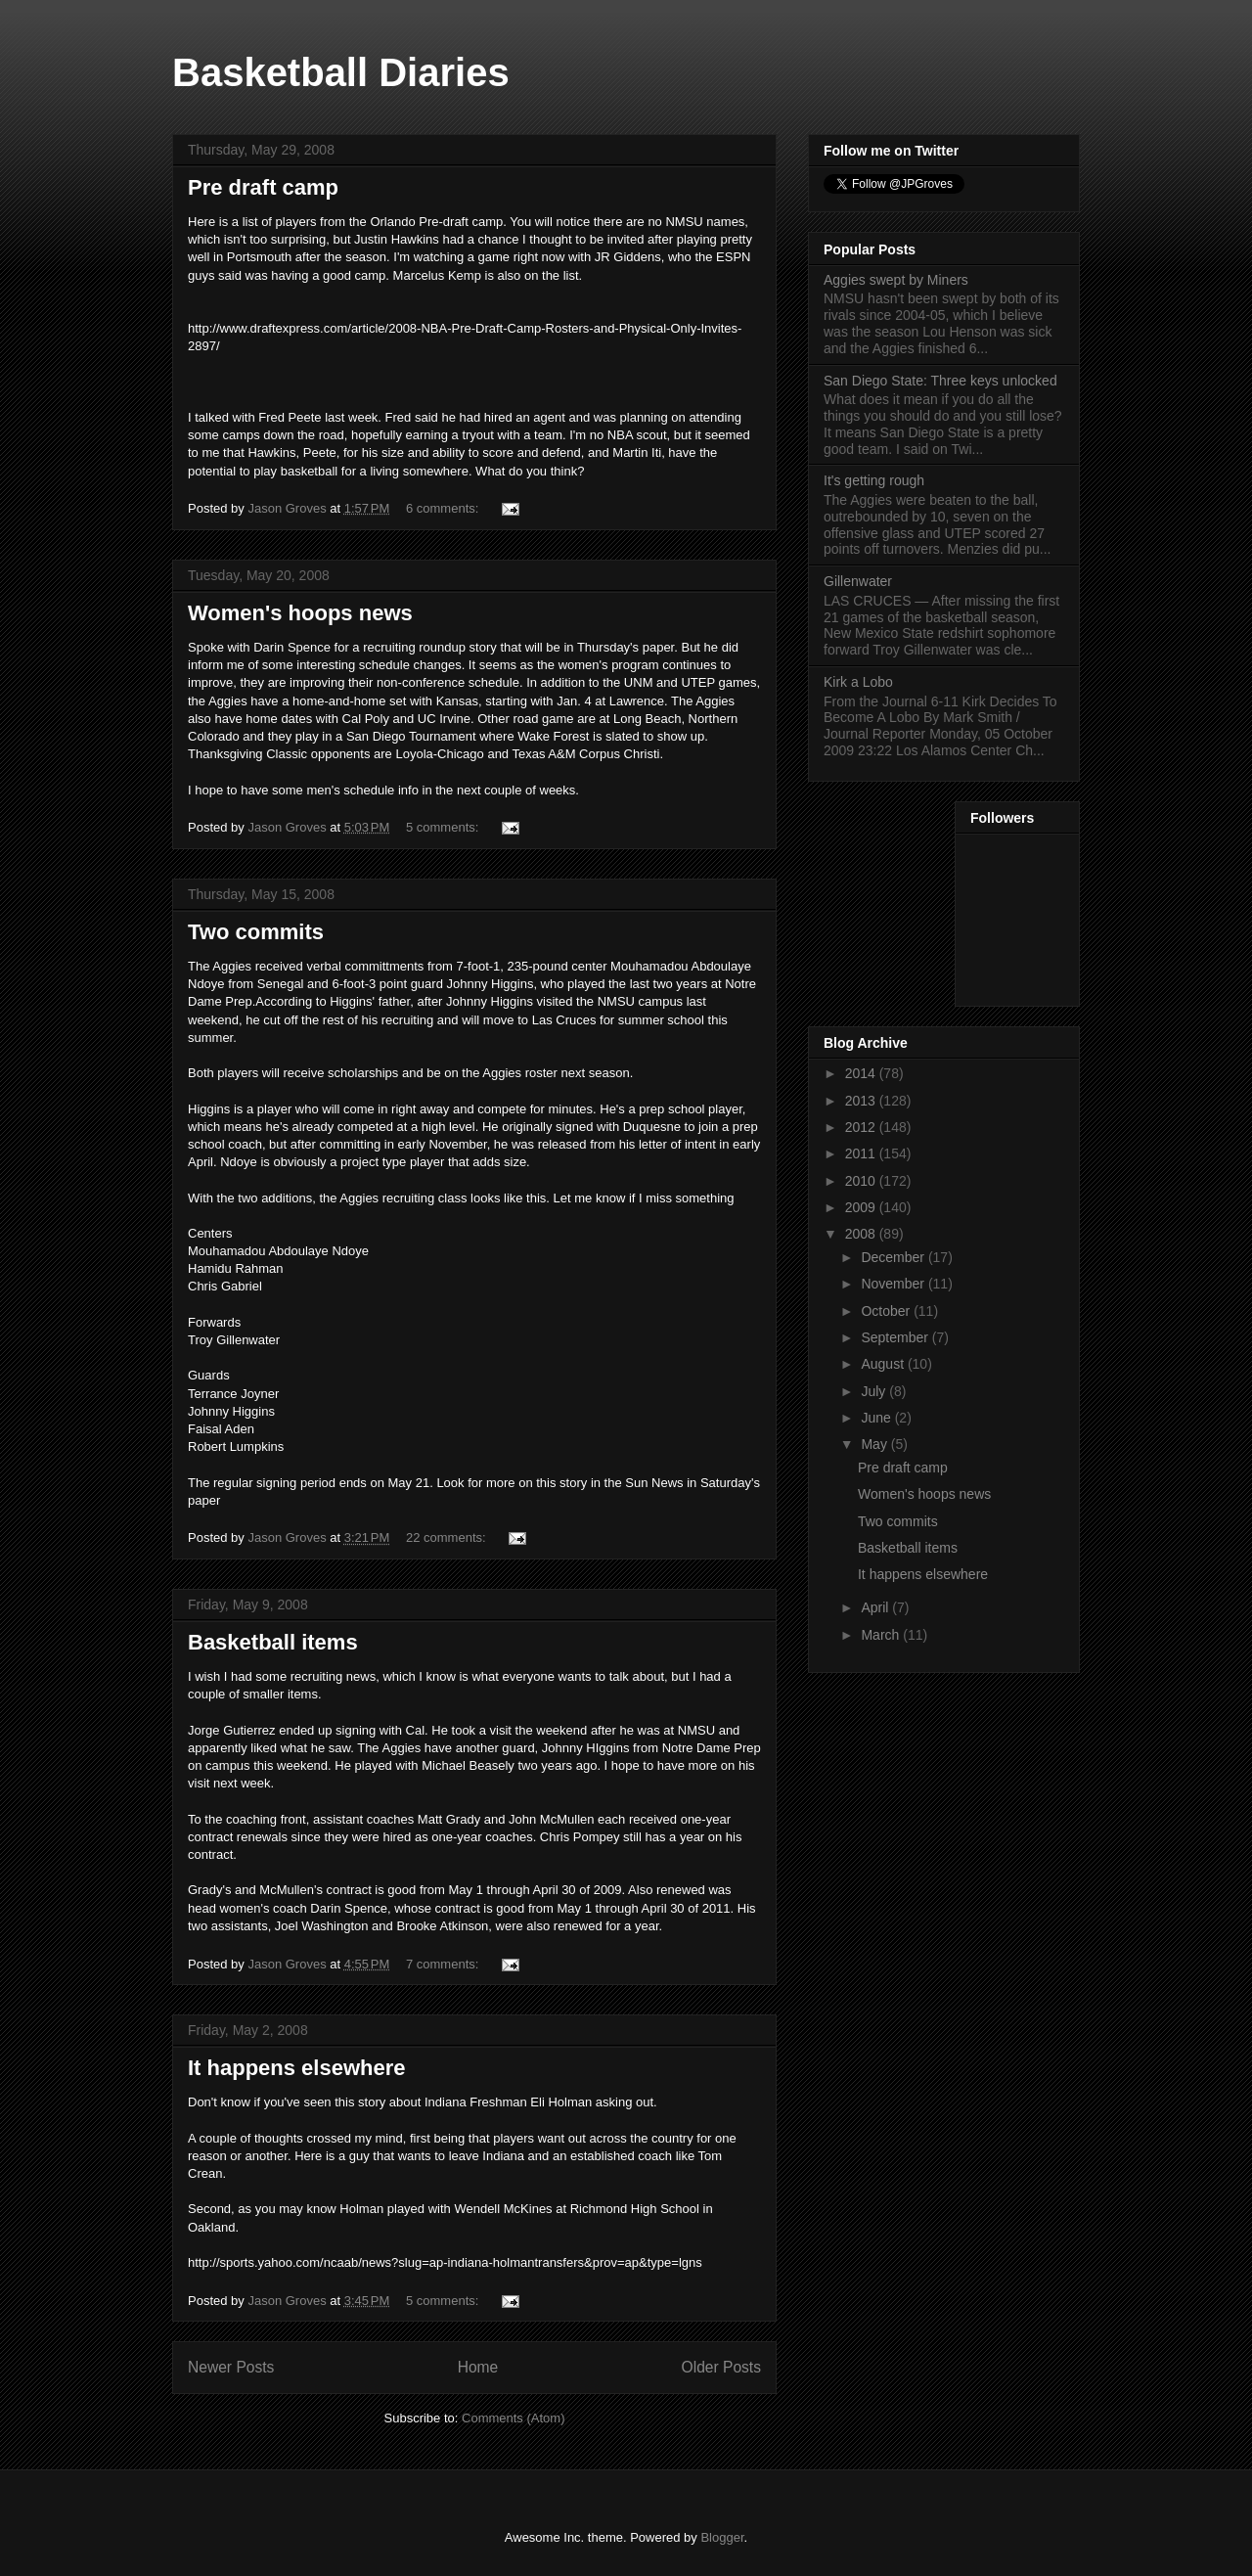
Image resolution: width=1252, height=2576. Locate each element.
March (882, 1635)
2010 (862, 1181)
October (887, 1311)
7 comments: (444, 1964)
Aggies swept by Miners (896, 280)
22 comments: (447, 1537)
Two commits (256, 932)
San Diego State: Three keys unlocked (940, 380)
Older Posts (721, 2367)
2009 (862, 1207)
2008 (862, 1234)
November (894, 1283)
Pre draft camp (263, 187)
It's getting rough (874, 480)
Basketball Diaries (341, 72)
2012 (862, 1127)
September (896, 1337)
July (875, 1391)
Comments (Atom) (513, 2418)
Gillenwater (858, 581)
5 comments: (444, 827)
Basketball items (273, 1642)
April (876, 1607)
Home (478, 2367)
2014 (862, 1073)
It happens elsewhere (297, 2068)
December (894, 1257)
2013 (862, 1100)
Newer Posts (231, 2367)
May (875, 1444)
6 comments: (444, 508)
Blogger (721, 2537)
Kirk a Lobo (858, 682)
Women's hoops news (300, 613)
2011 (862, 1153)
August (884, 1364)
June (877, 1417)
